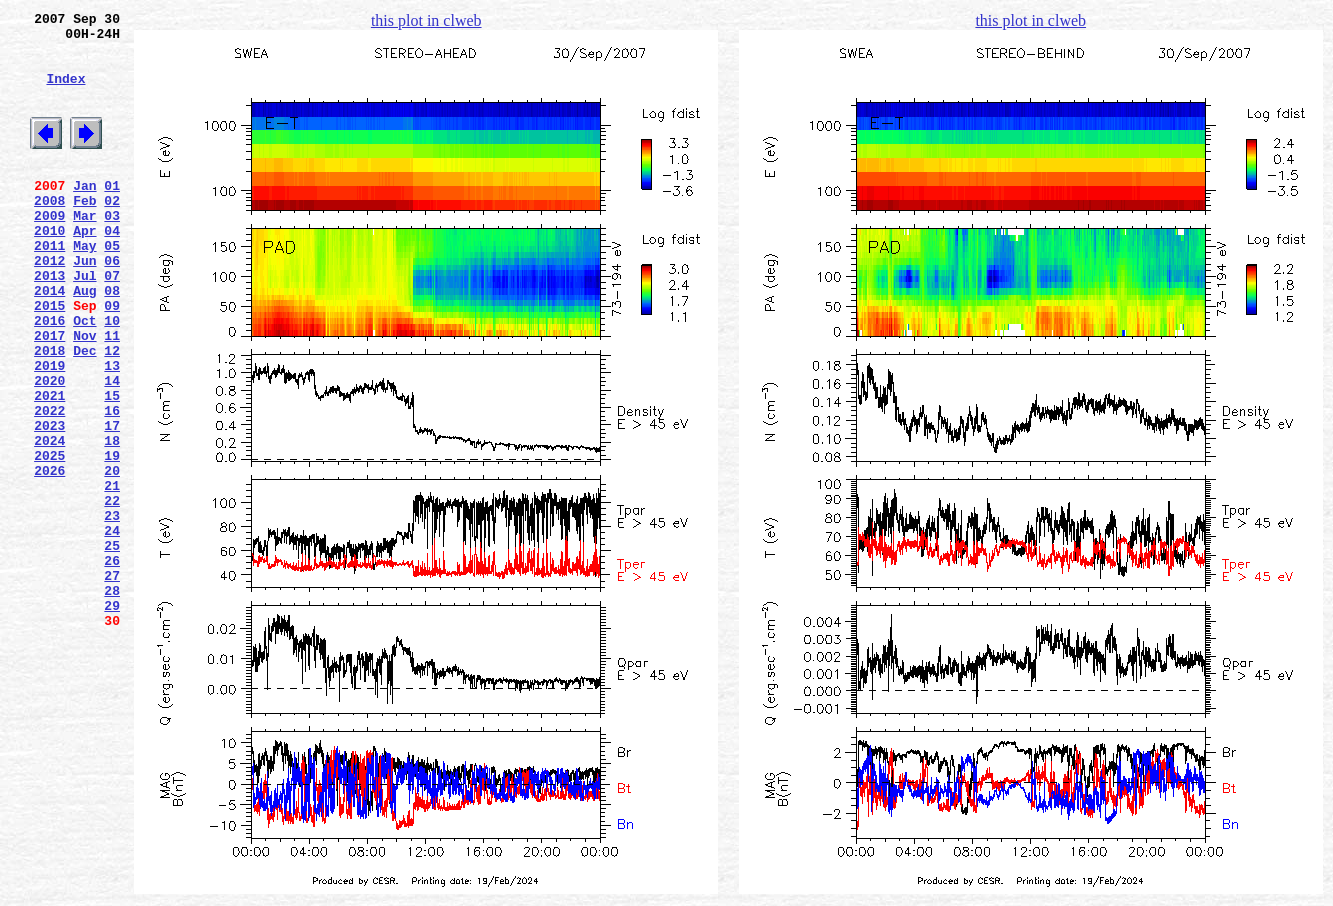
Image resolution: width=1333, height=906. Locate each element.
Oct (84, 377)
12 (112, 413)
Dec (84, 413)
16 (112, 485)
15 (112, 467)
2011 (49, 287)
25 (112, 647)
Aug (84, 341)
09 (112, 359)
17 (112, 503)
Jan (84, 215)
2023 (49, 503)
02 (112, 233)
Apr (84, 269)
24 (112, 629)
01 (112, 215)
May (84, 287)
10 (112, 377)
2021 (49, 467)
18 (112, 521)
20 (112, 557)
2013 (49, 323)
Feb (84, 233)
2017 (49, 395)
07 (112, 323)
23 (112, 611)
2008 (49, 233)
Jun (84, 305)
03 (112, 251)
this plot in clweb (426, 20)
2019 (49, 431)
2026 (49, 557)
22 (112, 593)
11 (112, 395)
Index (65, 93)
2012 (49, 305)
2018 (49, 413)
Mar (84, 251)
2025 (49, 539)
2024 (49, 521)
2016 (49, 377)
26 (112, 665)
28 (112, 701)
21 (112, 575)
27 (112, 683)
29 (112, 719)
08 (112, 341)
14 (112, 449)
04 (112, 269)
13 (112, 431)
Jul (84, 323)
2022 (49, 485)
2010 (49, 269)
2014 (49, 341)
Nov (84, 395)
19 (112, 539)
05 (112, 287)
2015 (49, 359)
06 (112, 305)
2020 (49, 449)
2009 (49, 251)
